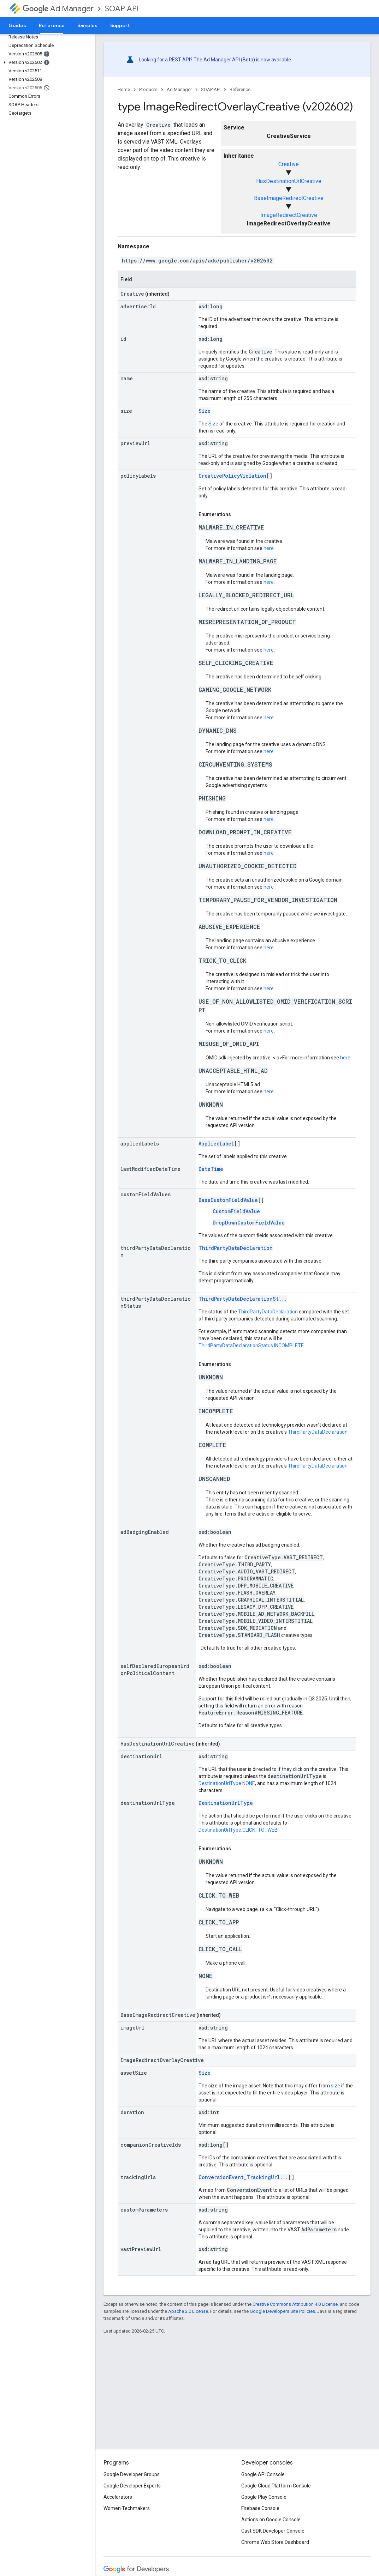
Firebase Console (260, 2508)
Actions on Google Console (271, 2519)
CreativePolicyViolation (232, 475)
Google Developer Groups (131, 2474)
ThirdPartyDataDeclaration (236, 1248)
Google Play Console (263, 2497)
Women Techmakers (126, 2508)
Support (120, 25)
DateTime (211, 1169)
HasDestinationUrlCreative (288, 181)
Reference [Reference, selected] (52, 25)
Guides (17, 25)
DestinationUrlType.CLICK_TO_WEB (238, 1830)
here (268, 548)
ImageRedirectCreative (288, 215)
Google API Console (263, 2474)
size (335, 2085)
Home (124, 89)
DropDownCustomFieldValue (249, 1222)
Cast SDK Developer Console (272, 2531)
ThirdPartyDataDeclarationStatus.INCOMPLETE (251, 1345)
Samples (87, 25)
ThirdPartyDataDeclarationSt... (243, 1298)
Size (205, 410)
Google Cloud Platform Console (276, 2486)
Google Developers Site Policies (282, 2311)
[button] (46, 62)
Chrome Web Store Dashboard (275, 2542)
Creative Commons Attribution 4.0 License (295, 2304)
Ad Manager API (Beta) (229, 59)
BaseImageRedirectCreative (289, 198)
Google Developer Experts (132, 2486)
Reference (240, 89)
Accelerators (117, 2497)
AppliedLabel (216, 1143)
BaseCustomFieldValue (228, 1200)
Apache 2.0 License (188, 2311)
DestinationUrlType (226, 1803)
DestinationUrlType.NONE (227, 1783)
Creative (288, 164)
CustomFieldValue (236, 1211)
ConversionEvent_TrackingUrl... (243, 2177)
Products (148, 89)
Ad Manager (58, 8)
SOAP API (122, 8)
